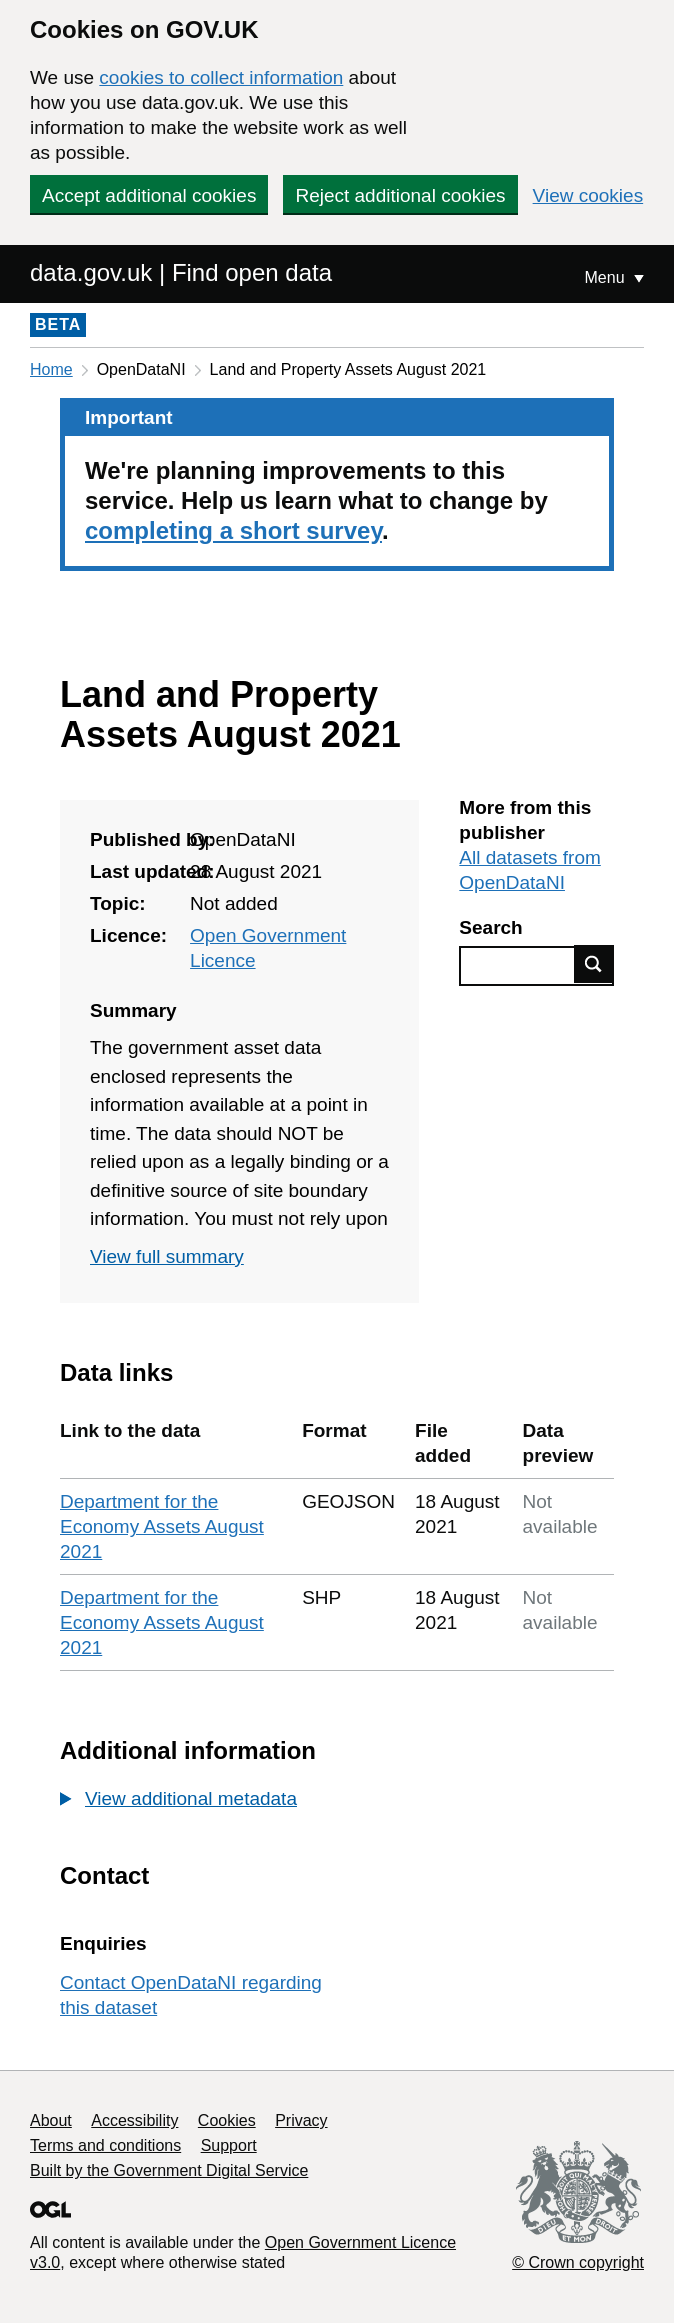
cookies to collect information (221, 77)
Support (229, 2145)
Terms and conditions (105, 2145)
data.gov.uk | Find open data (181, 272)
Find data (594, 964)
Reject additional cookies (400, 195)
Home (51, 369)
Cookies (227, 2120)
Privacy (301, 2120)
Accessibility (134, 2120)
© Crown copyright (578, 2262)
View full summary (167, 1256)
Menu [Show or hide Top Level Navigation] (607, 277)
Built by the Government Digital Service (169, 2170)
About (51, 2120)
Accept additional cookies (149, 195)
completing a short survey (233, 530)
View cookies (588, 195)
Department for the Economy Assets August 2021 (162, 1526)
